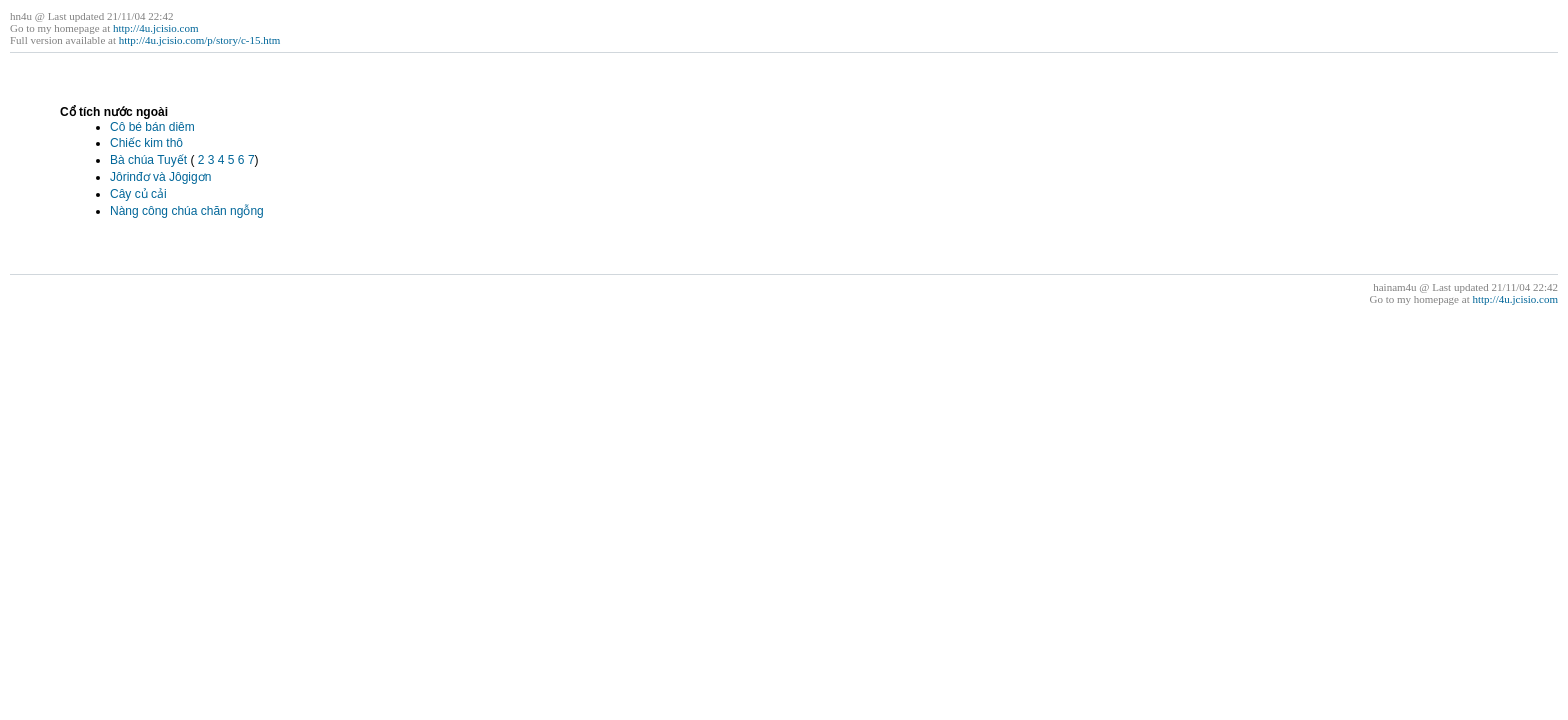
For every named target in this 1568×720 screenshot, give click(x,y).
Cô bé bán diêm (152, 127)
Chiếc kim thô (146, 143)
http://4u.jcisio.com (156, 28)
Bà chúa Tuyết (148, 160)
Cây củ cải (138, 194)
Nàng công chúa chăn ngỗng (187, 211)
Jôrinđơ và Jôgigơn (160, 177)
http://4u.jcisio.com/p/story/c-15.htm (200, 40)
